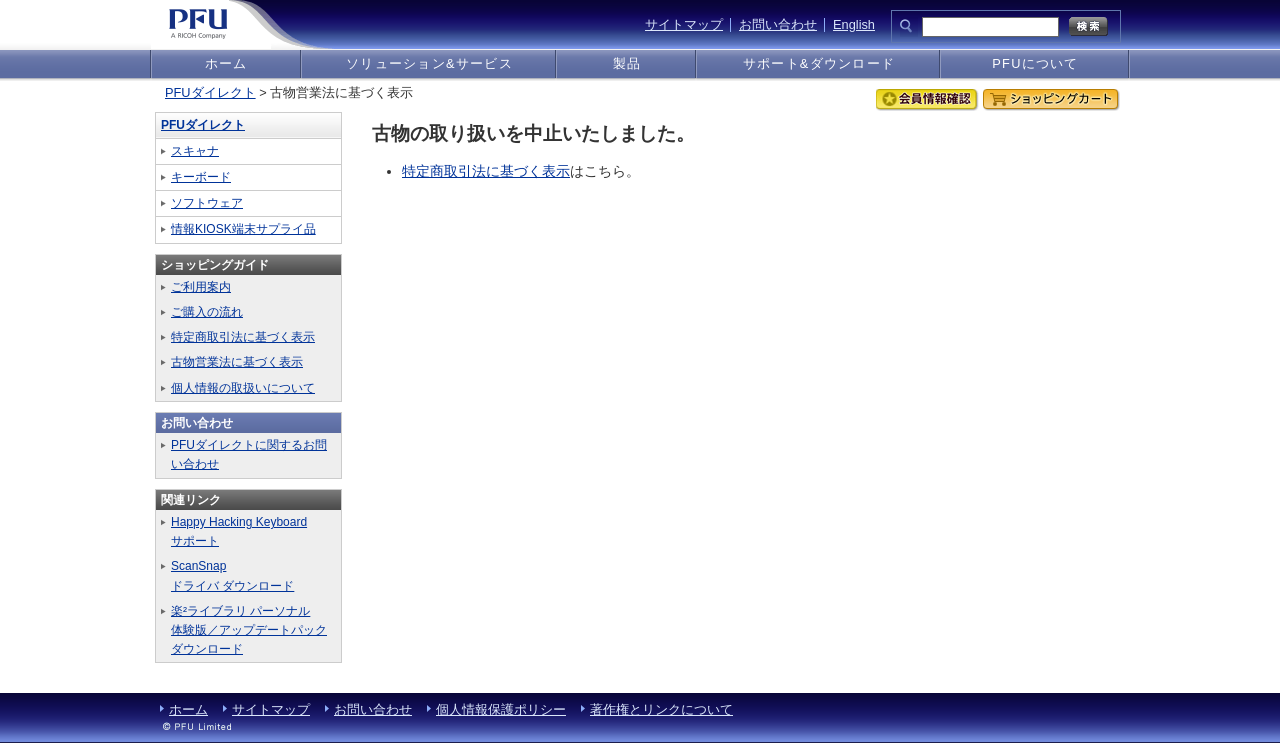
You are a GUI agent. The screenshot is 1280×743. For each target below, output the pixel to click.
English (854, 24)
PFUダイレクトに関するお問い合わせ (249, 454)
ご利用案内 (201, 287)
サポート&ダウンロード (819, 63)
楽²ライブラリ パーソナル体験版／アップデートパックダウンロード (249, 630)
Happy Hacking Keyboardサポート (239, 531)
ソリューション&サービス (429, 63)
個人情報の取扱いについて (243, 388)
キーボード (201, 177)
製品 (627, 63)
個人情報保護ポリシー (501, 709)
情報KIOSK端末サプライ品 (243, 229)
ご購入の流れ (207, 312)
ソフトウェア (207, 203)
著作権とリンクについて (661, 709)
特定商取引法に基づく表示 (486, 171)
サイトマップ (684, 24)
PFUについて (1035, 63)
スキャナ (195, 151)
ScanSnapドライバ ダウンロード (232, 575)
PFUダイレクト (210, 92)
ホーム (226, 63)
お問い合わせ (778, 24)
